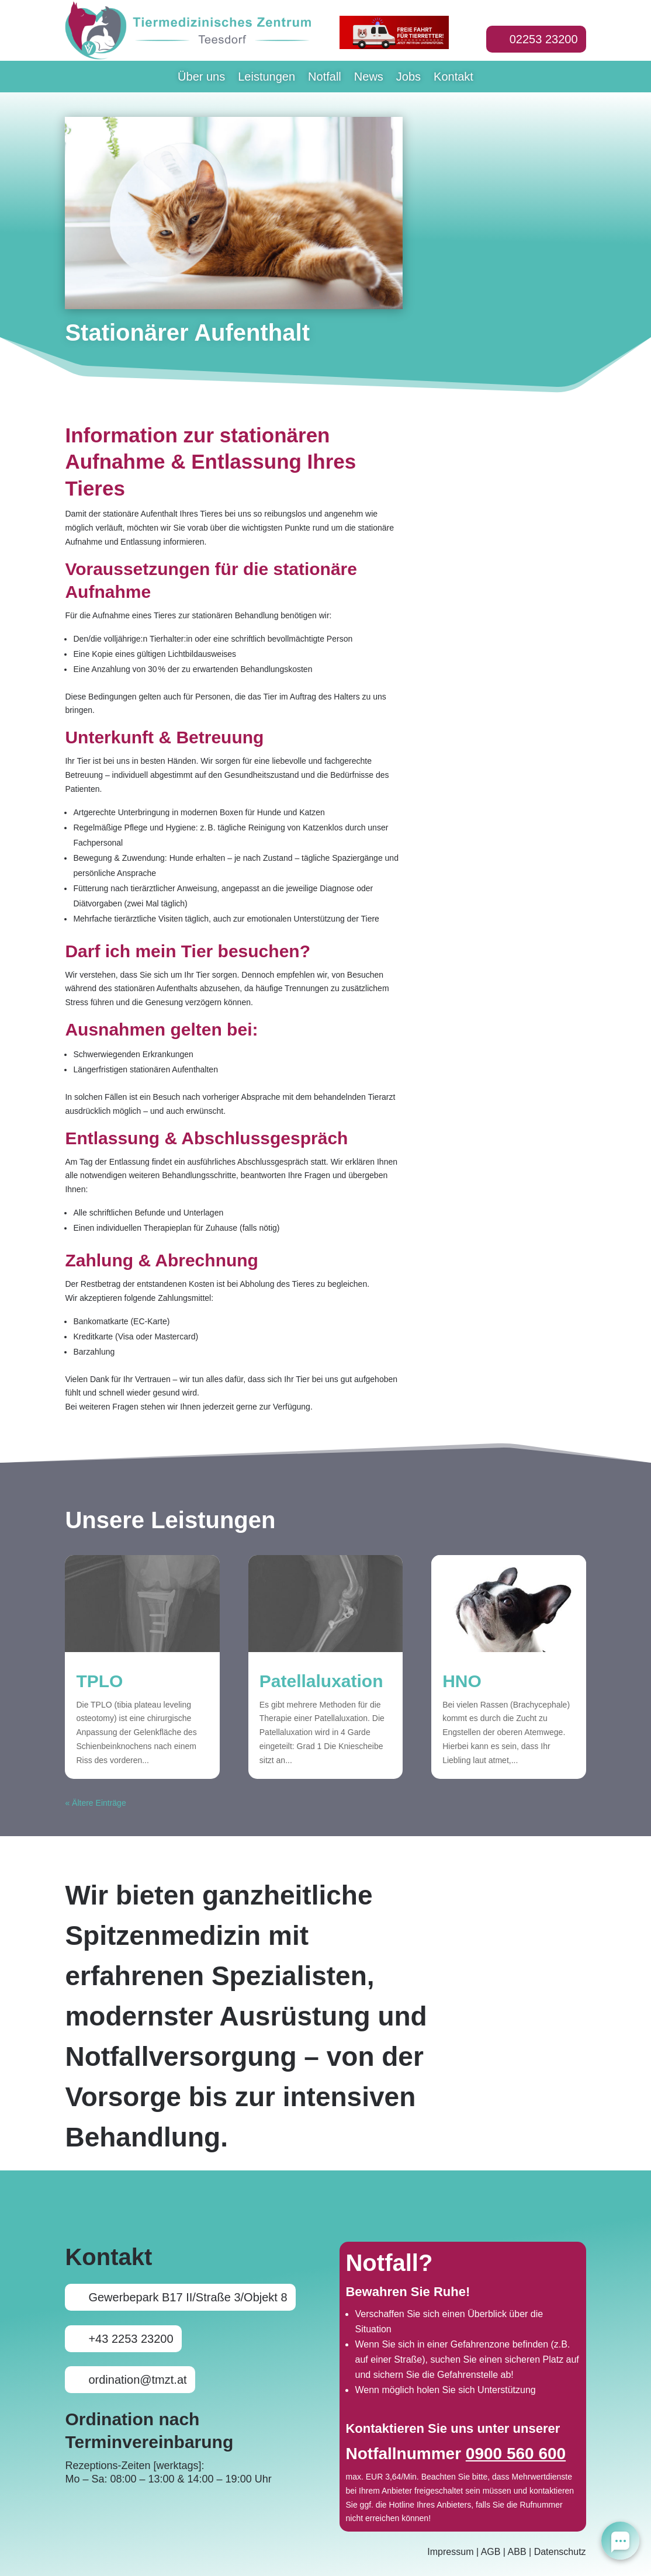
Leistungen (266, 77)
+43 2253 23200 (130, 2338)
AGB (491, 2552)
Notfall (324, 77)
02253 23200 (544, 39)
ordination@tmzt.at (137, 2379)
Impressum (450, 2552)
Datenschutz (560, 2552)
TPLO (99, 1681)
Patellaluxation (321, 1681)
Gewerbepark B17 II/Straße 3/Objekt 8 (187, 2297)
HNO (462, 1681)
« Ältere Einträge (95, 1803)
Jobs (408, 77)
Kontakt (453, 77)
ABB (517, 2552)
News (368, 77)
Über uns (201, 77)
